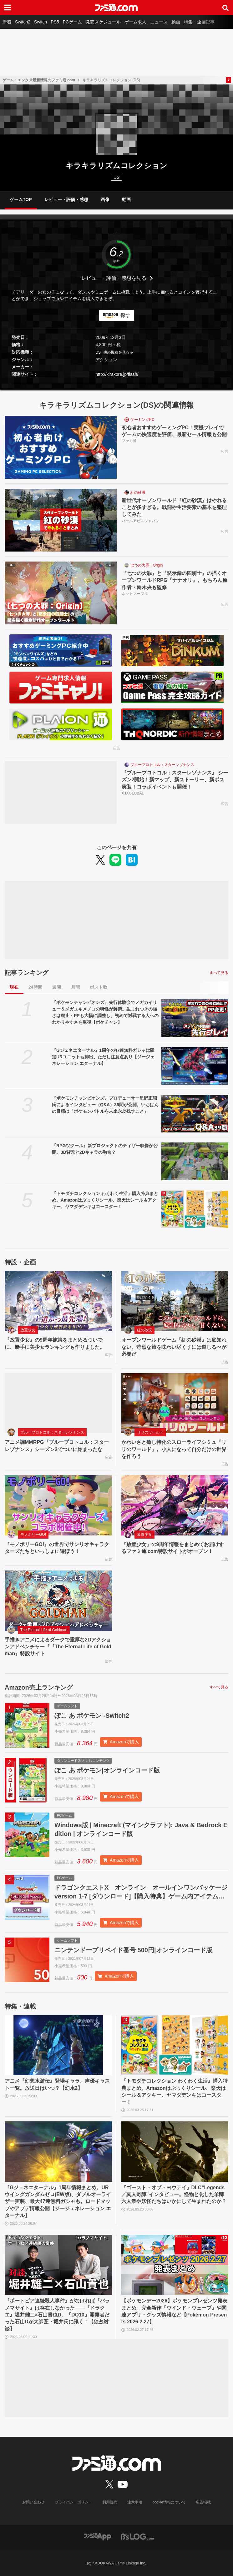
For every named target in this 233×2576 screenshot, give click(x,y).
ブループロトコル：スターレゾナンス (162, 765)
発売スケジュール (103, 21)
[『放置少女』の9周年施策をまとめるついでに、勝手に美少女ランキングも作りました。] (58, 1301)
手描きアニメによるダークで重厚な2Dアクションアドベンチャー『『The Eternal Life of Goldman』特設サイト (58, 1646)
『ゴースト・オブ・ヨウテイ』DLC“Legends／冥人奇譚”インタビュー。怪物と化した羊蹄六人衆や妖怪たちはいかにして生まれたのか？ (173, 2194)
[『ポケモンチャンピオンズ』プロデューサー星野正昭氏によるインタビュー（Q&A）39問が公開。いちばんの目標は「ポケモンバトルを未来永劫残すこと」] (195, 1114)
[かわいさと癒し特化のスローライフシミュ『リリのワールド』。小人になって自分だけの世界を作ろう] (175, 1403)
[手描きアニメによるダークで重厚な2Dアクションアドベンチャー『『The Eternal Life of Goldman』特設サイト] (58, 1600)
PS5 (55, 21)
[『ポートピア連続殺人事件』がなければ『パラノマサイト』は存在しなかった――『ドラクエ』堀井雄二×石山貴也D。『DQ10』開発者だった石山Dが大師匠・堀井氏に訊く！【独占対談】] (58, 2265)
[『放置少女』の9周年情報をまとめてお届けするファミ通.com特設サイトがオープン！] (175, 1505)
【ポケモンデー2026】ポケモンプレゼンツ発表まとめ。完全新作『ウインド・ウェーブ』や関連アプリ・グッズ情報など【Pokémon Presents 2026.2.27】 (174, 2311)
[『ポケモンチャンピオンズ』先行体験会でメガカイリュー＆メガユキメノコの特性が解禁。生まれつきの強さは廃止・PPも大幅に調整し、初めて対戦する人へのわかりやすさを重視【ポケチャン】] (195, 1018)
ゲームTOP (21, 199)
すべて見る (219, 972)
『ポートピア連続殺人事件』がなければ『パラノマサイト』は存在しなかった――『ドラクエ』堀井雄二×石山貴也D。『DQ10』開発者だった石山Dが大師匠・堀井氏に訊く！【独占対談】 (57, 2315)
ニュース (159, 21)
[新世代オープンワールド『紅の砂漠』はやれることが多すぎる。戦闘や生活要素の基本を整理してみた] (61, 520)
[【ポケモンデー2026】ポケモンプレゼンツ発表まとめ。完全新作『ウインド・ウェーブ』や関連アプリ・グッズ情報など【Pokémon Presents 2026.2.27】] (175, 2265)
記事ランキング (26, 972)
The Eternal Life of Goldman (43, 1630)
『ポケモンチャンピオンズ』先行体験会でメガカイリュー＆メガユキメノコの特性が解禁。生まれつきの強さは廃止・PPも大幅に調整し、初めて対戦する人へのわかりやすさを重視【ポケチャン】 (105, 1012)
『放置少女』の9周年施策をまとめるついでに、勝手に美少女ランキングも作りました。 (55, 1343)
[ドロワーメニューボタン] (7, 7)
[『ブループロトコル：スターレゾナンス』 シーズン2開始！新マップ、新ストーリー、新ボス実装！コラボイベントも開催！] (61, 792)
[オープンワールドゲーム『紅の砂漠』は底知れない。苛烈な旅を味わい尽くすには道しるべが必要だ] (175, 1301)
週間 (56, 987)
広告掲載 (203, 2502)
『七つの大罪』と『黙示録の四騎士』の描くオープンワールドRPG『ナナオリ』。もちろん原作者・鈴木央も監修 (175, 580)
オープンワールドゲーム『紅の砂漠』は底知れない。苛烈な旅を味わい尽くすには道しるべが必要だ (173, 1347)
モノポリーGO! (33, 1534)
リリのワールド (150, 1432)
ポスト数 (98, 987)
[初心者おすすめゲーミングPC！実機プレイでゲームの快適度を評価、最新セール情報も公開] (61, 447)
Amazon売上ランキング (39, 1687)
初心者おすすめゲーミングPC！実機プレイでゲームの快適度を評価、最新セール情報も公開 (174, 431)
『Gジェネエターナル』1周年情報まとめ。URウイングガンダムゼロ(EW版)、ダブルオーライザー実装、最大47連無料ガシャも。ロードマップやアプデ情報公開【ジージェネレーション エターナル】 (58, 2201)
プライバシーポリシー (73, 2502)
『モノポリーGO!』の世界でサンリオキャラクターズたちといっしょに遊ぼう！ (57, 1548)
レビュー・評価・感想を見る (113, 278)
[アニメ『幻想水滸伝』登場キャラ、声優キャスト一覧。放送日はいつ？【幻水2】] (58, 2045)
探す (125, 315)
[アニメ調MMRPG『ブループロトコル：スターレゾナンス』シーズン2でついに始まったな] (58, 1403)
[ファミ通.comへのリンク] (116, 7)
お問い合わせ (33, 2502)
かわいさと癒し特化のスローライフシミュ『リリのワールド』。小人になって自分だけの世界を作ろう (173, 1449)
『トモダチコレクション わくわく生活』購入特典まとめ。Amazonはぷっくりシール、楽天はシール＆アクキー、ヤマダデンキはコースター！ (105, 1200)
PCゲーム (72, 21)
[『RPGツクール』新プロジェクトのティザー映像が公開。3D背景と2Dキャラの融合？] (195, 1161)
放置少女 (27, 1330)
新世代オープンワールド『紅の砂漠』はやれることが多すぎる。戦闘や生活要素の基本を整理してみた (174, 507)
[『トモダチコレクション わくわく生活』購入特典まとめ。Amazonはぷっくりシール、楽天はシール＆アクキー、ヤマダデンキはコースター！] (195, 1209)
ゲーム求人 (135, 21)
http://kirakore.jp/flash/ (116, 374)
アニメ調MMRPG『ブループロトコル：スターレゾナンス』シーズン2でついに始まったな (57, 1445)
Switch (40, 21)
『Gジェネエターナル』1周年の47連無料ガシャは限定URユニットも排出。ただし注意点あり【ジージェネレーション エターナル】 (103, 1057)
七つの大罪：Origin (146, 565)
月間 (75, 987)
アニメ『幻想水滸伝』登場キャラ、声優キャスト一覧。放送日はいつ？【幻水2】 (57, 2084)
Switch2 (22, 21)
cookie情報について (169, 2502)
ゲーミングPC (142, 419)
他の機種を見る (116, 352)
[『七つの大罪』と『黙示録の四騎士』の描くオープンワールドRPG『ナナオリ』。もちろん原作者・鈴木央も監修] (61, 593)
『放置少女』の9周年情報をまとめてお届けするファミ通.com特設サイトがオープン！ (172, 1548)
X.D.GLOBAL (133, 793)
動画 (175, 21)
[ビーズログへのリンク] (137, 2536)
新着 (7, 21)
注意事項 (134, 2502)
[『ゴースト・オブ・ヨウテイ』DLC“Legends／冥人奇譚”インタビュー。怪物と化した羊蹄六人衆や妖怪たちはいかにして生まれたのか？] (175, 2151)
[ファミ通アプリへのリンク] (97, 2536)
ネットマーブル (135, 594)
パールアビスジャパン (140, 521)
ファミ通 (129, 441)
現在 (14, 987)
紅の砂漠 (137, 492)
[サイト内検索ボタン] (225, 7)
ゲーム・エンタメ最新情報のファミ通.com (39, 80)
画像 (105, 199)
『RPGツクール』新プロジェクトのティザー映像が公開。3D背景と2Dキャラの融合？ (105, 1149)
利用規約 (109, 2502)
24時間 (35, 987)
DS (98, 352)
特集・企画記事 (199, 21)
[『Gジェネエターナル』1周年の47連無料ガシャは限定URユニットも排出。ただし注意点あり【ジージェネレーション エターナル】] (195, 1066)
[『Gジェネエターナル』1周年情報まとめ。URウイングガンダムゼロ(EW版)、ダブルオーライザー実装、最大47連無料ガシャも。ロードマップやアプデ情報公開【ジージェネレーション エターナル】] (58, 2151)
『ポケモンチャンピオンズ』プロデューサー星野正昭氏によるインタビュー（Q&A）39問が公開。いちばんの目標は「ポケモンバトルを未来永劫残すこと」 (105, 1105)
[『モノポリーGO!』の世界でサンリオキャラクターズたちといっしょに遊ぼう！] (58, 1505)
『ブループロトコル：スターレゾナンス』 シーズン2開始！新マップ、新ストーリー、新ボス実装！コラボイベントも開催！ (175, 779)
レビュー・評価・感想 (66, 199)
